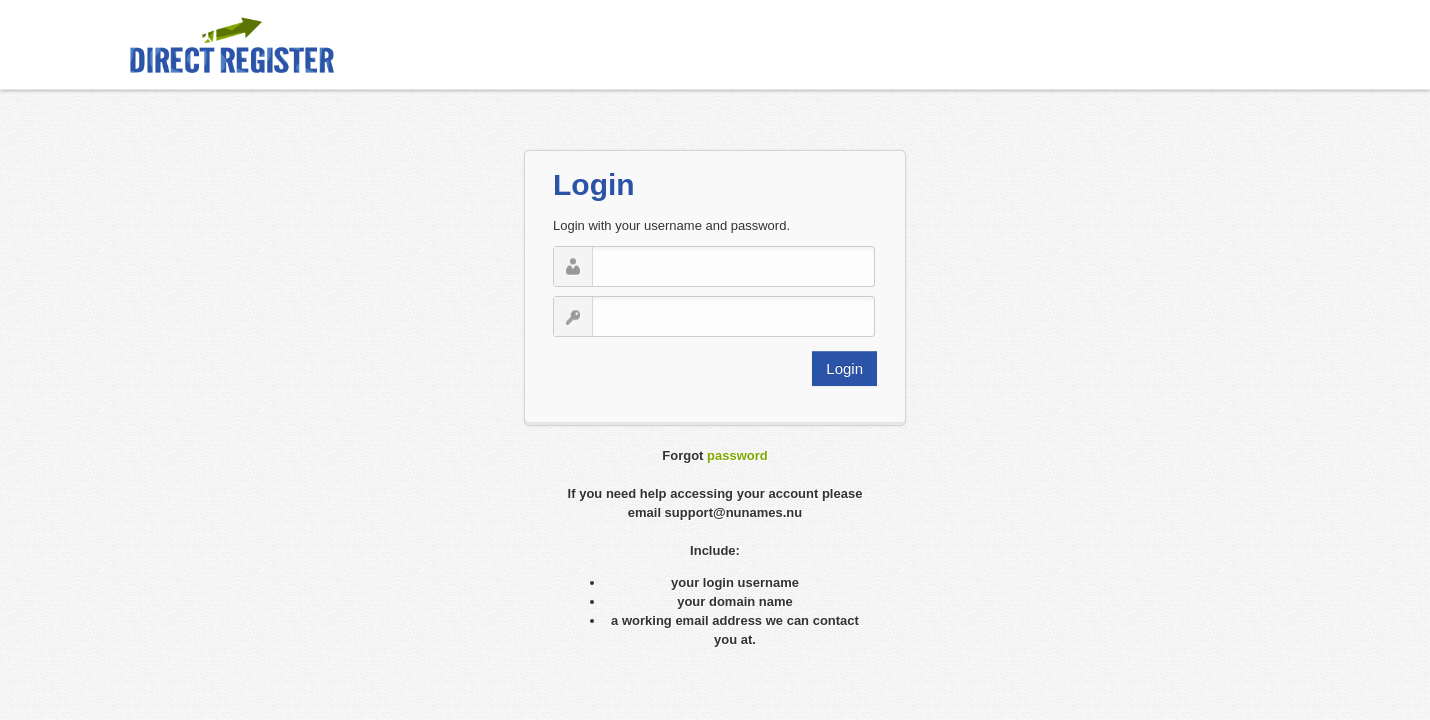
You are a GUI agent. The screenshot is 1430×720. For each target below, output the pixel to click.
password (737, 455)
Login (844, 368)
